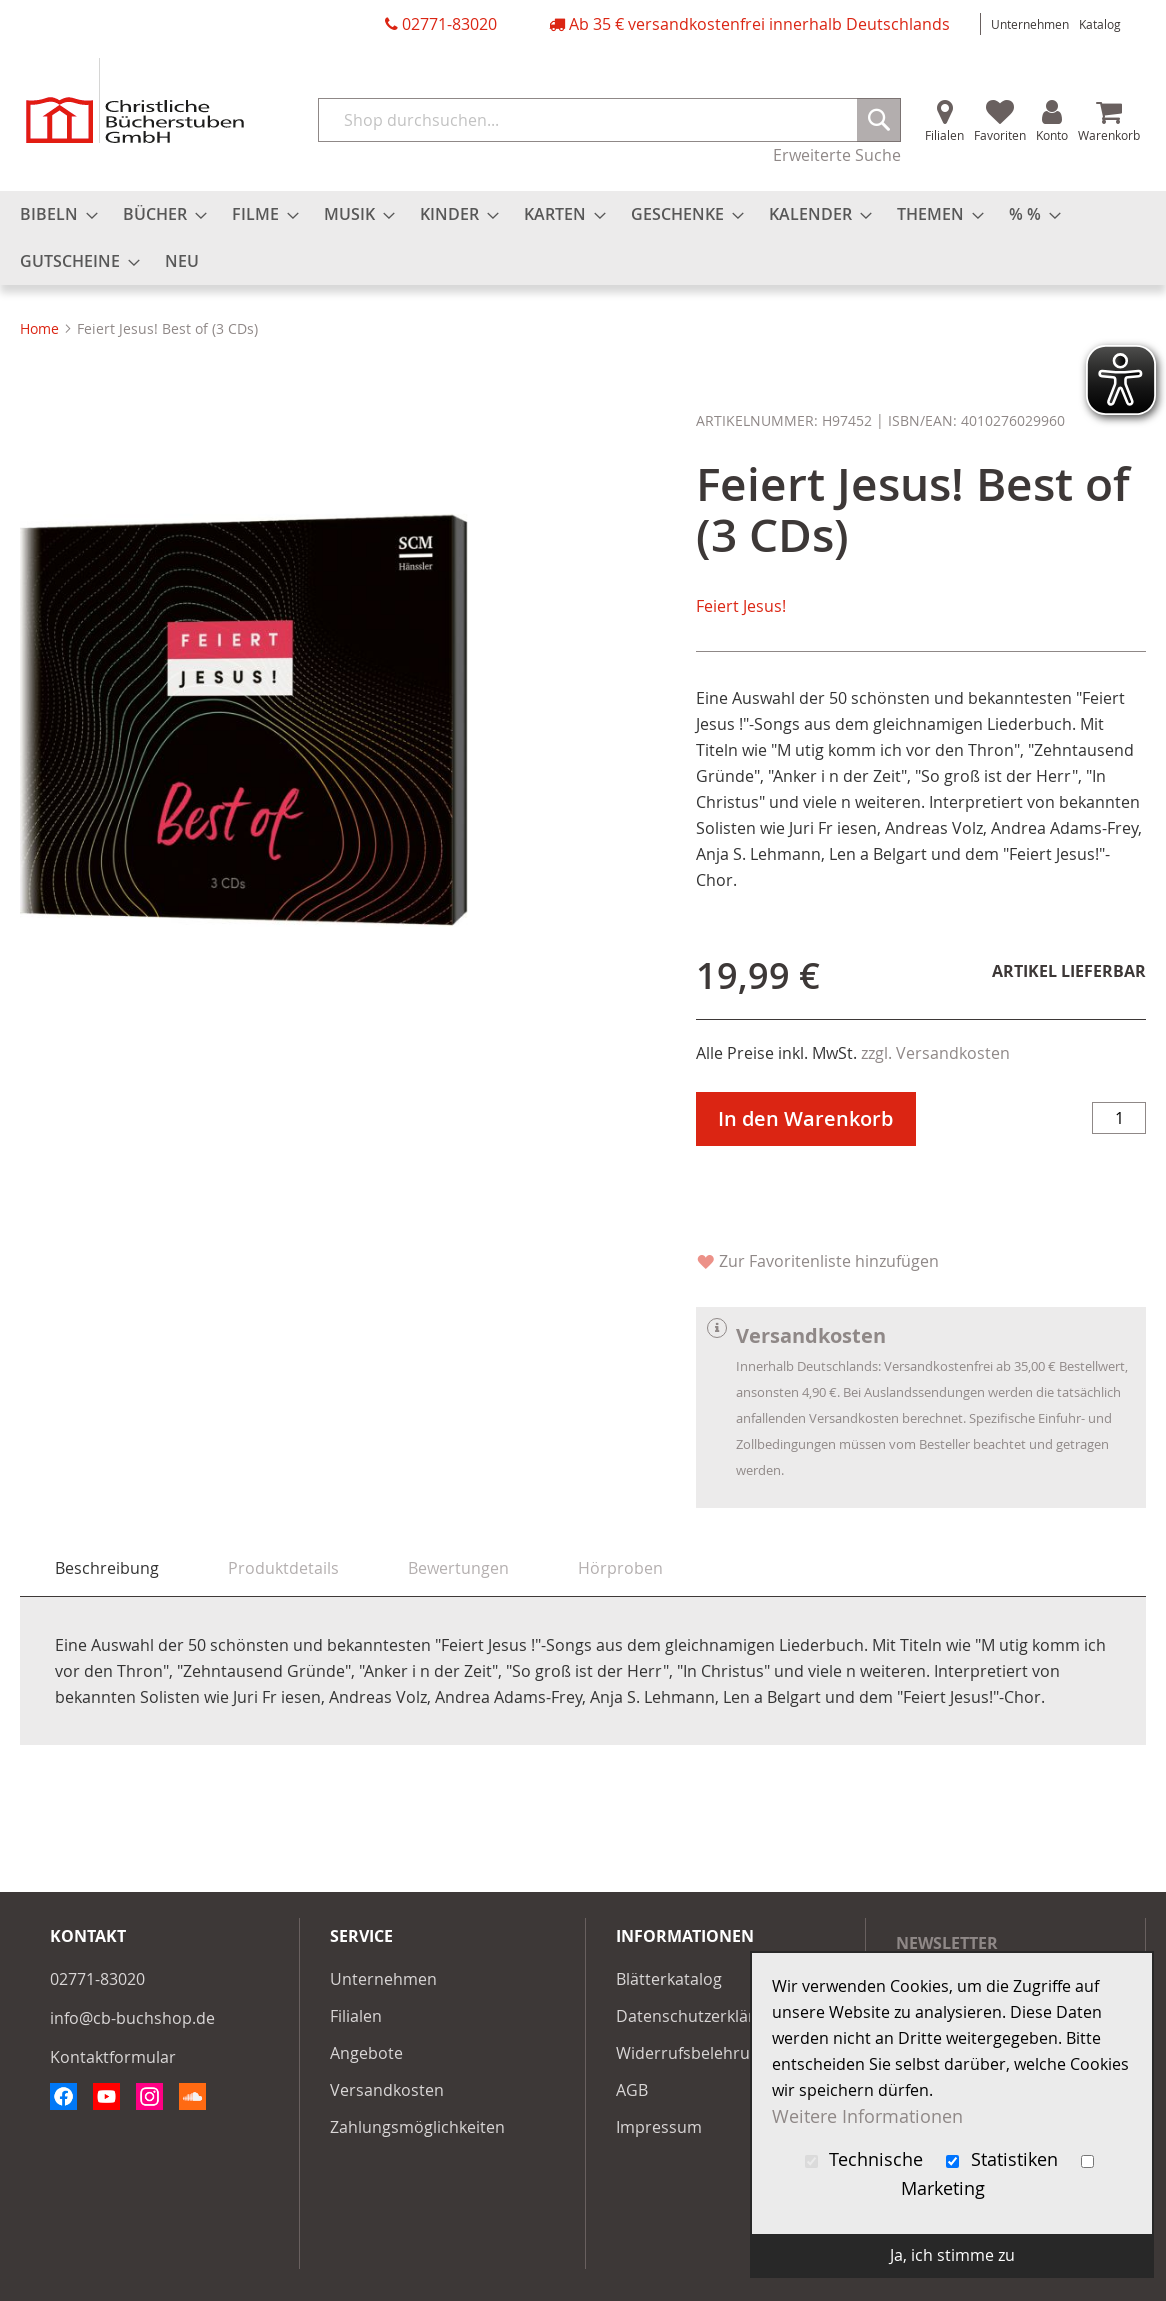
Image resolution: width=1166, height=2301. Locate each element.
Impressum (659, 2127)
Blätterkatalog (669, 1979)
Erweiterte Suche (837, 155)
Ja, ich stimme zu (952, 2255)
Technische (867, 2159)
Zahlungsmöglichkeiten (417, 2127)
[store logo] (135, 100)
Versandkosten (387, 2090)
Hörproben (620, 1568)
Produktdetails (283, 1568)
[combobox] (609, 120)
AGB (632, 2090)
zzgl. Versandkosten (935, 1053)
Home (39, 328)
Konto (1052, 135)
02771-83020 (449, 24)
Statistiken (1004, 2159)
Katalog (1100, 24)
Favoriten (1000, 135)
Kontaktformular (113, 2057)
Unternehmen (1030, 24)
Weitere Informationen (867, 2116)
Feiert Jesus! (741, 606)
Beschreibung (107, 1568)
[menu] (583, 238)
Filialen (944, 135)
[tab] (107, 1568)
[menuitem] (53, 214)
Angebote (366, 2053)
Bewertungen (458, 1568)
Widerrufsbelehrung (692, 2053)
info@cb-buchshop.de (132, 2018)
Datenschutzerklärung (700, 2016)
